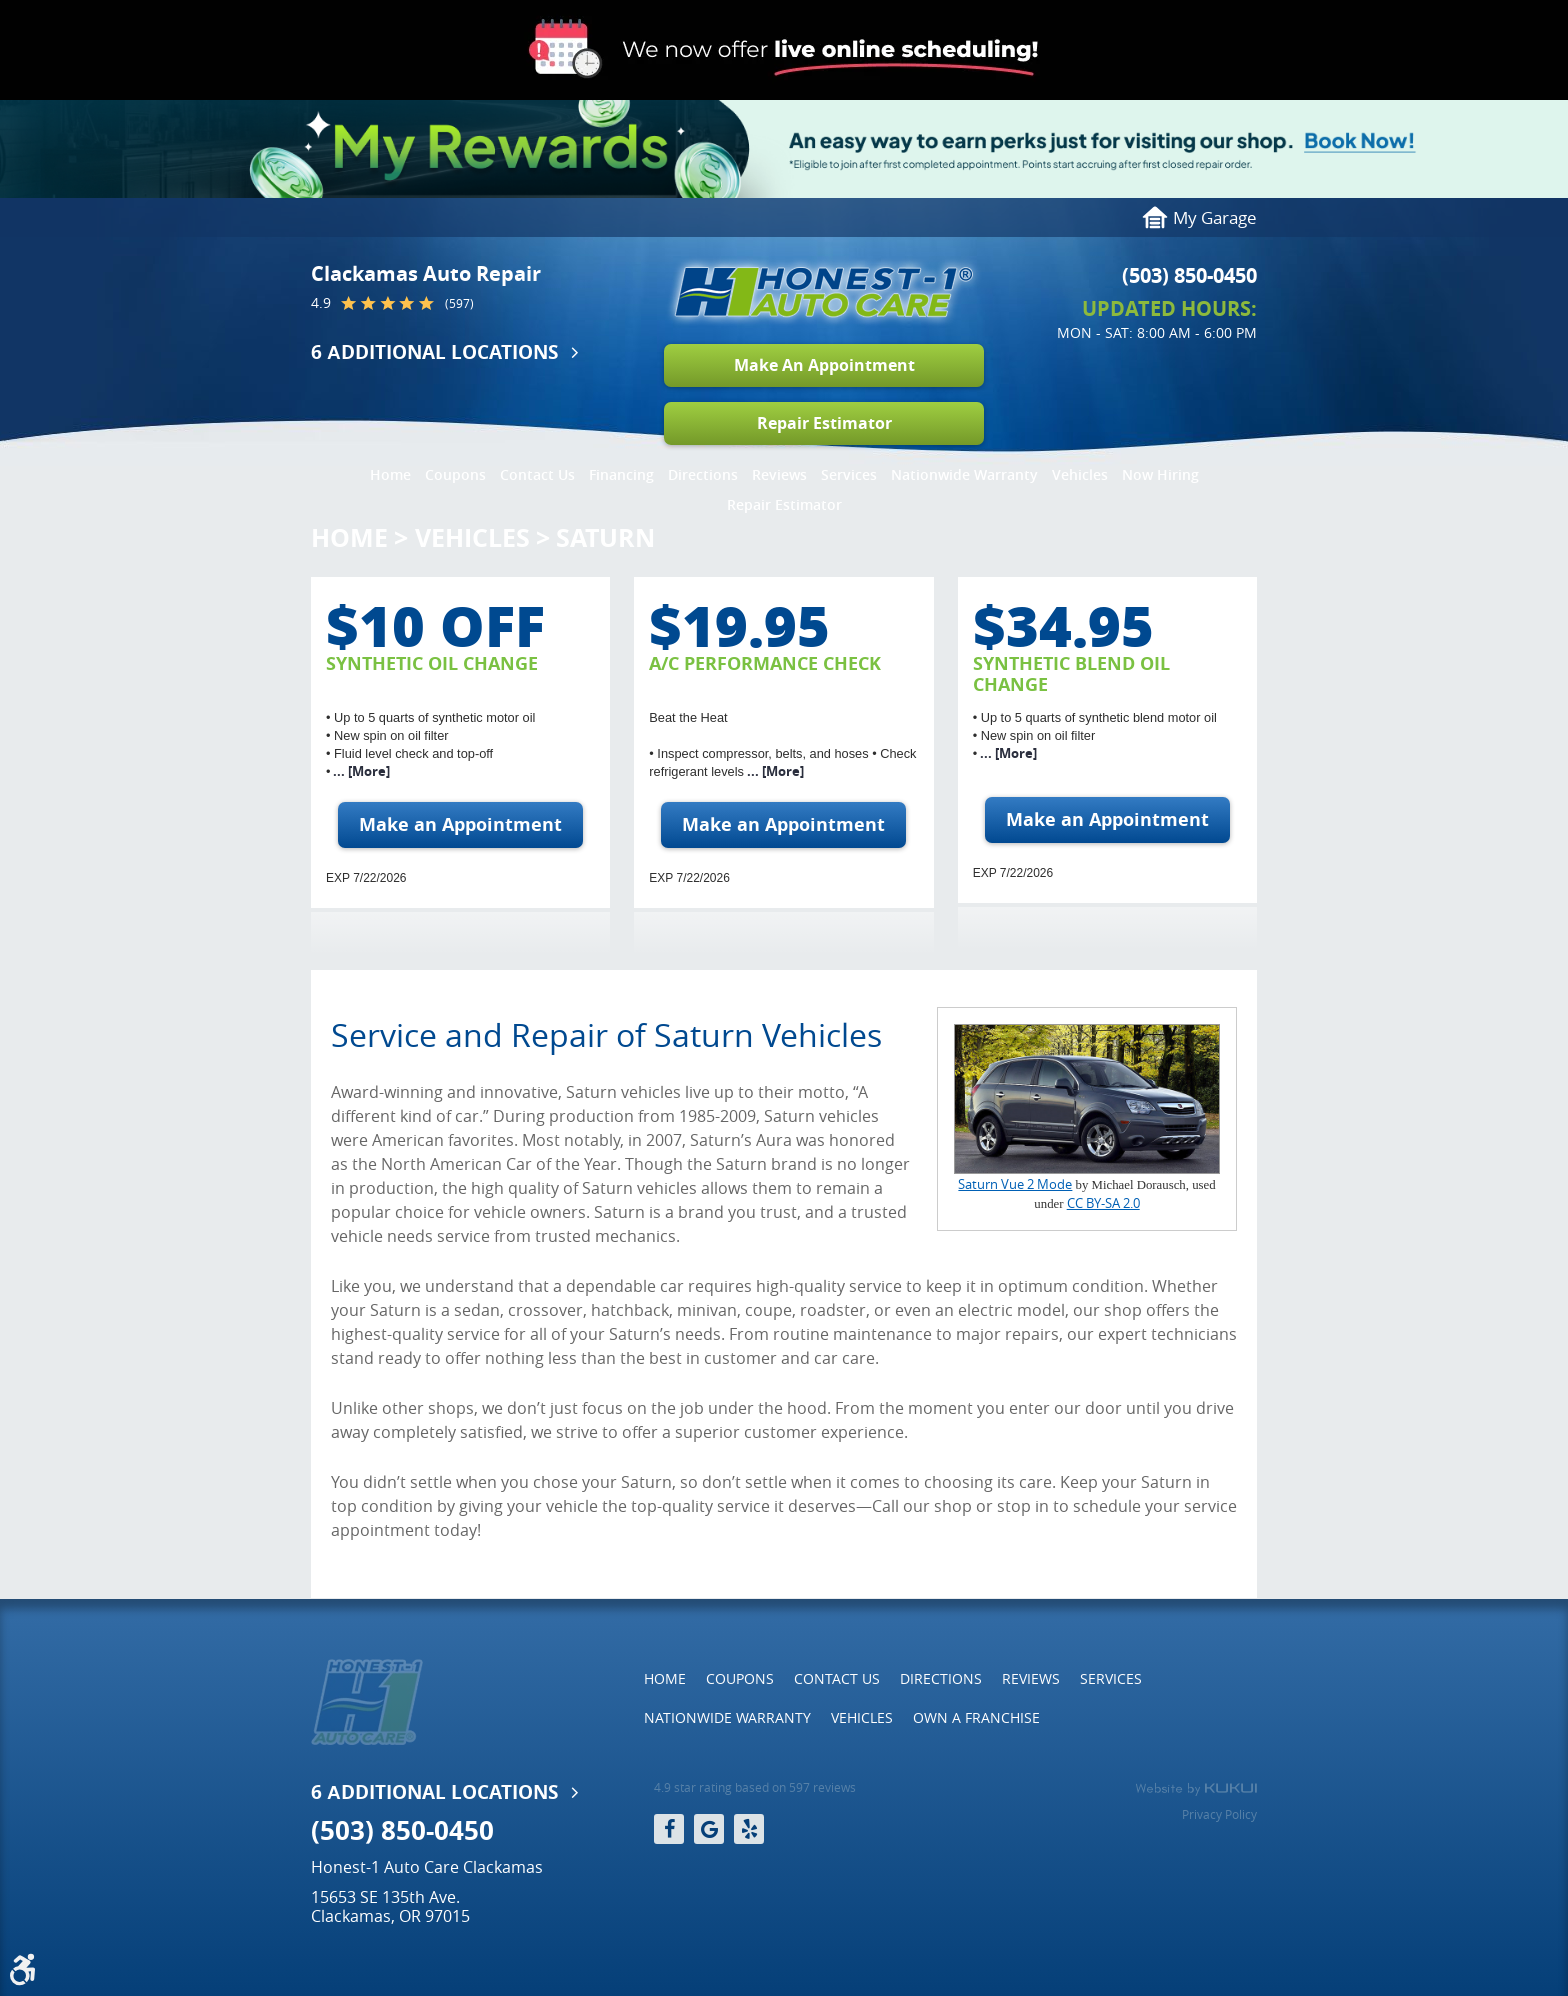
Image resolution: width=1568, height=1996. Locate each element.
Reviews (779, 474)
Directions (703, 474)
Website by (1196, 1789)
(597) (459, 304)
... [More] (360, 771)
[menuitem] (390, 470)
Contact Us (537, 474)
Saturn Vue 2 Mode (1015, 1184)
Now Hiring (1160, 474)
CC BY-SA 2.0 (1103, 1203)
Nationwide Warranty (964, 474)
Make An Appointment (824, 365)
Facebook (669, 1829)
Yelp (749, 1829)
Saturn (605, 537)
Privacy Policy (1219, 1814)
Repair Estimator (824, 423)
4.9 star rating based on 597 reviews (755, 1787)
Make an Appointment (460, 824)
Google (709, 1829)
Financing (621, 474)
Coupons (455, 474)
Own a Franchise (976, 1717)
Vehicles (1080, 474)
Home (390, 474)
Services (849, 474)
